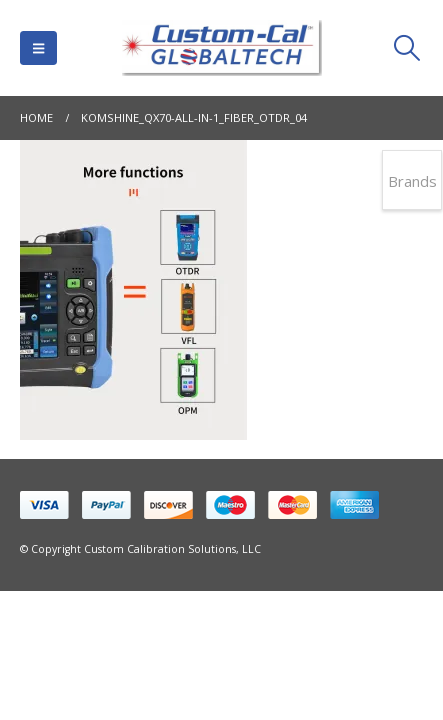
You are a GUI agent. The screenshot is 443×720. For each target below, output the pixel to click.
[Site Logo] (222, 48)
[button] (38, 48)
